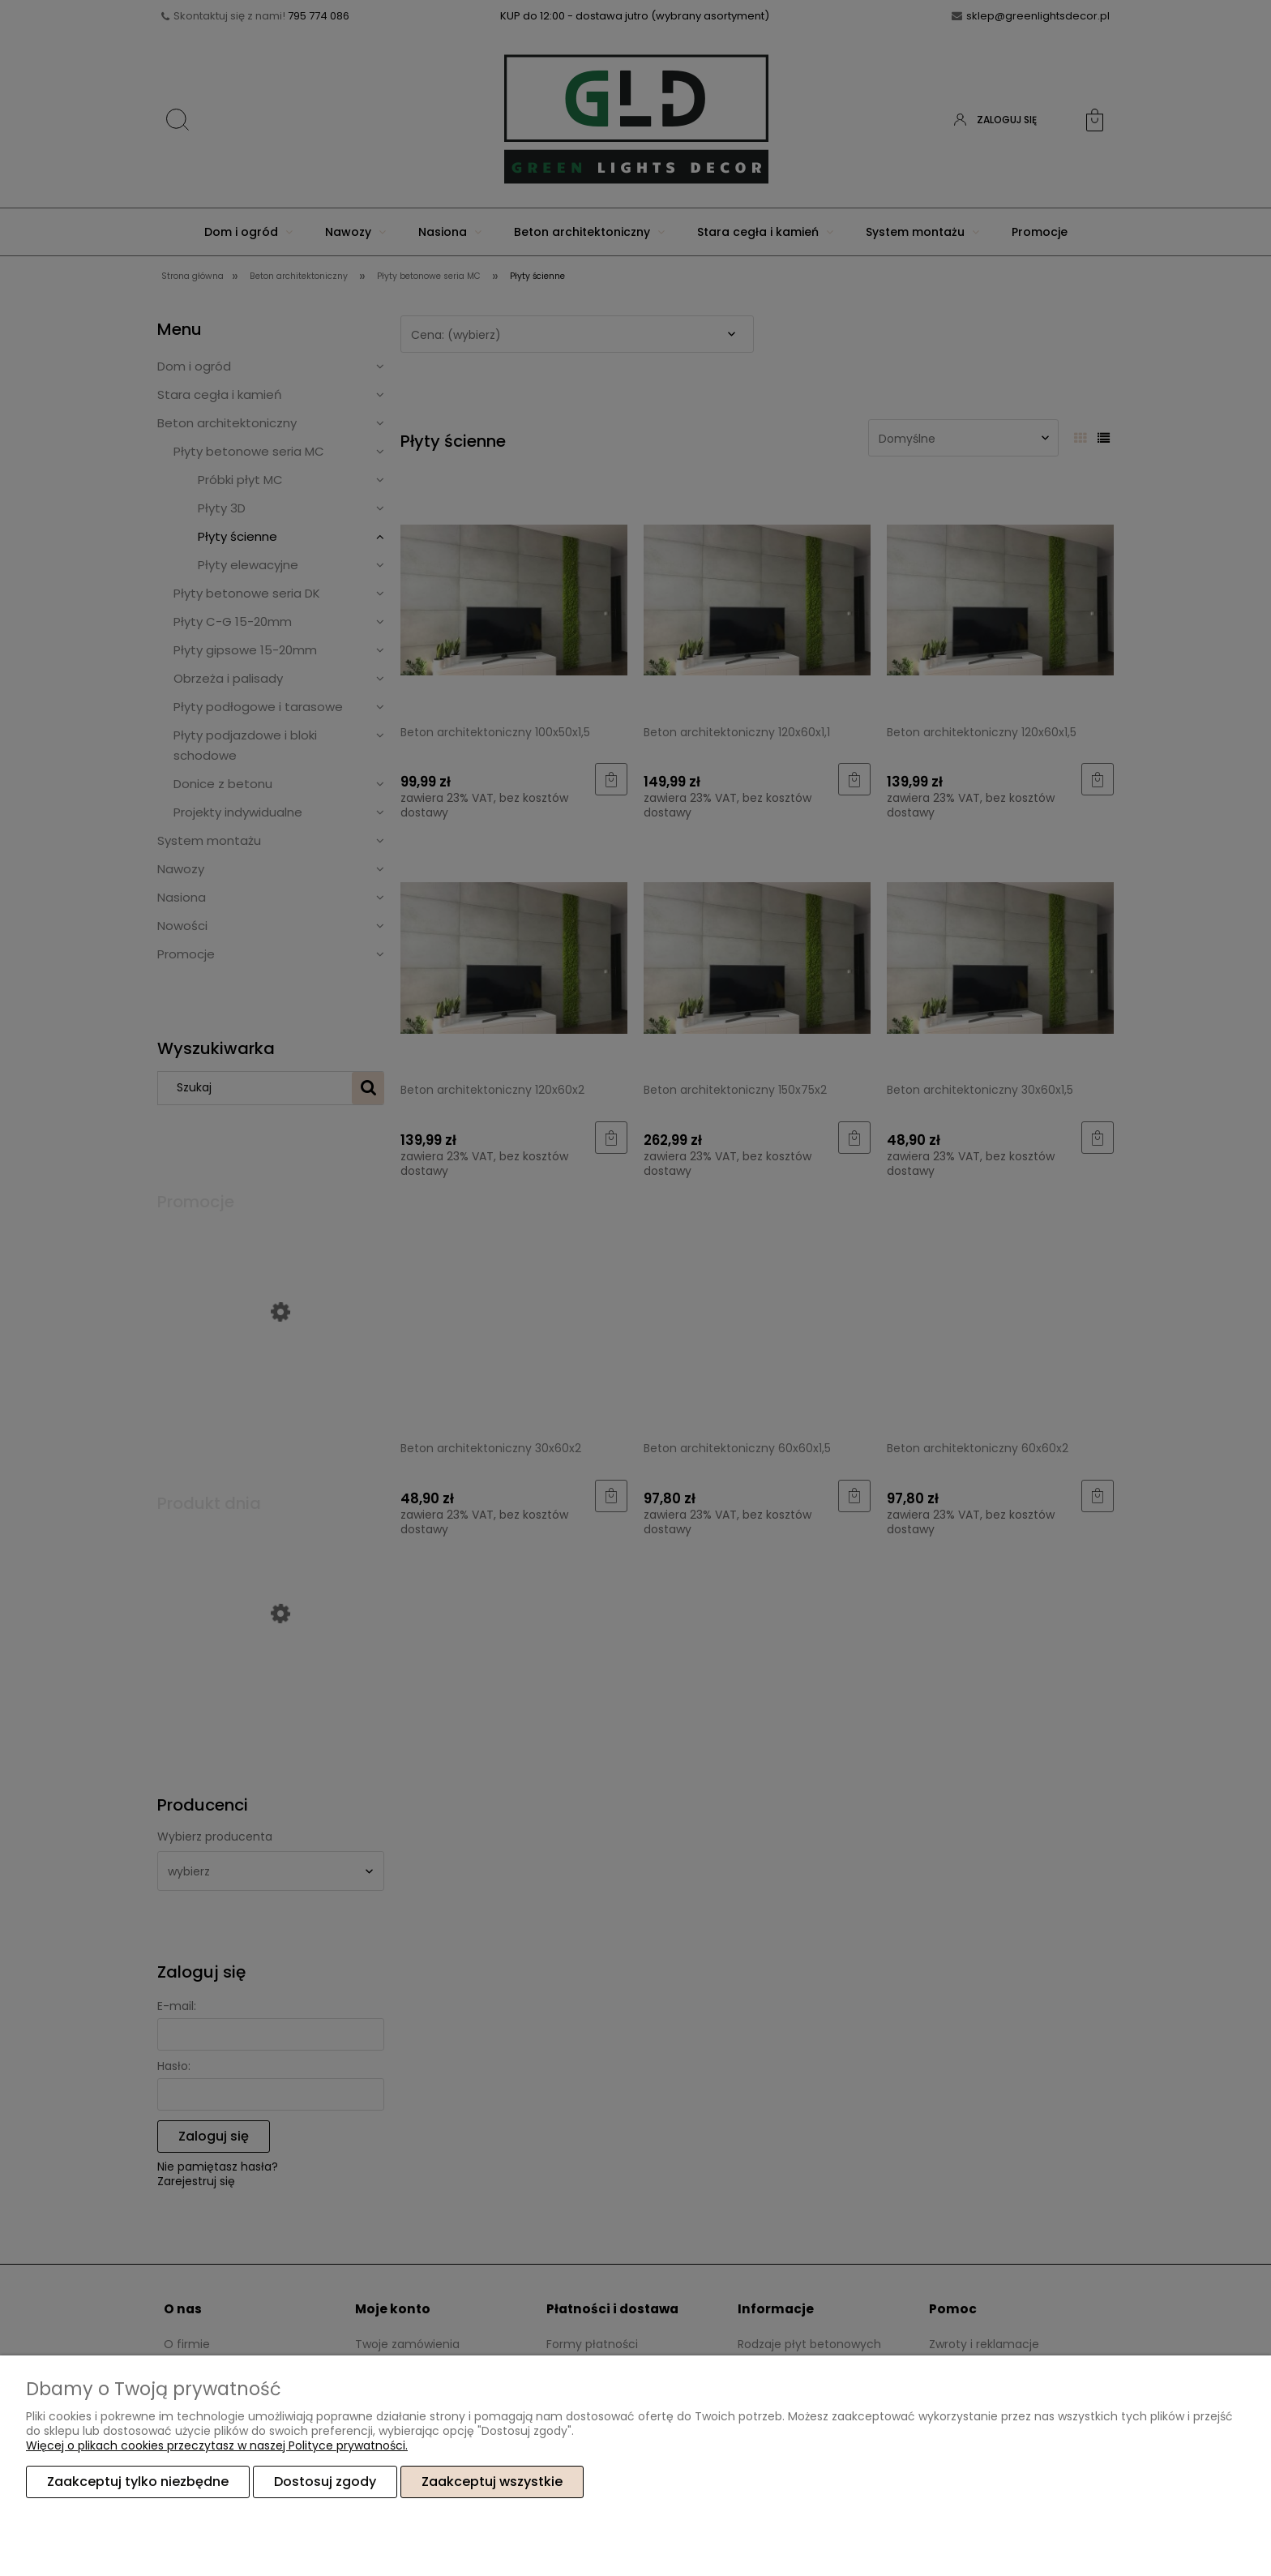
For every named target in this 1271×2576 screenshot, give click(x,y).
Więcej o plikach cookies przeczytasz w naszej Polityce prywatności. (217, 2445)
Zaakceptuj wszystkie (492, 2481)
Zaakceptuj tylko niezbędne (138, 2481)
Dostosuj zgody (325, 2481)
